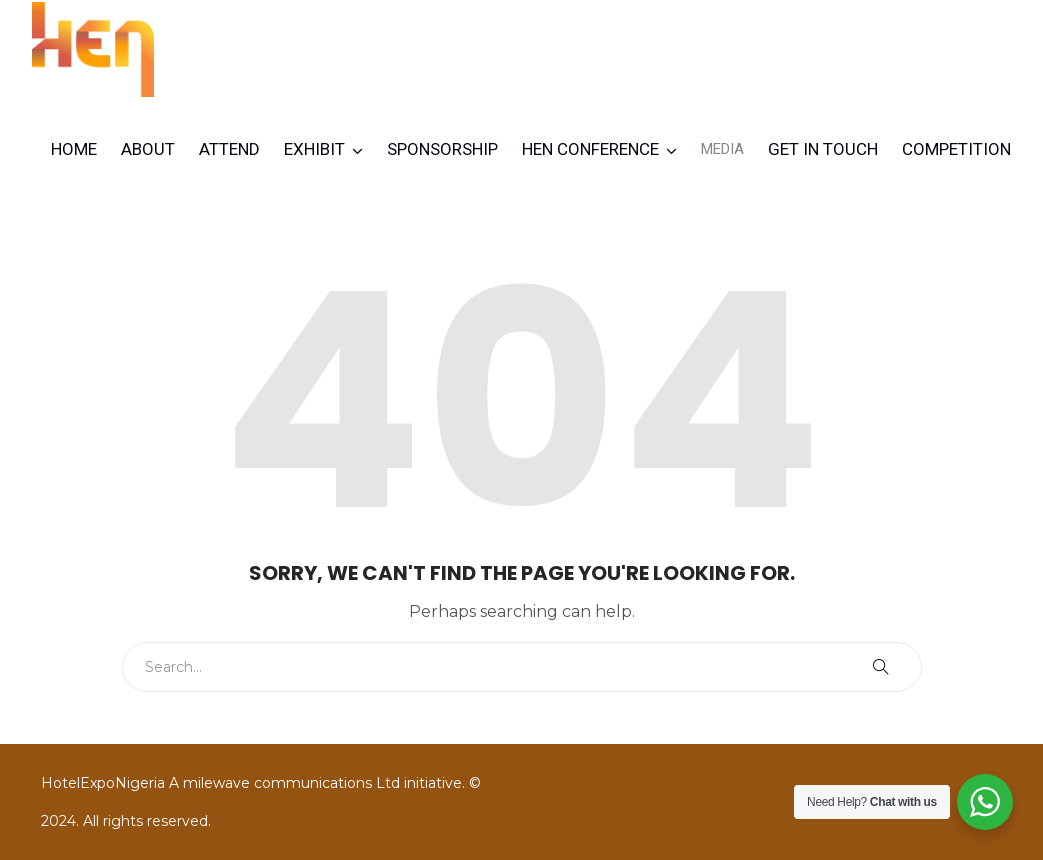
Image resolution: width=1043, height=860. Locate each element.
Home (74, 149)
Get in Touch (823, 149)
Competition (956, 149)
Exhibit (314, 149)
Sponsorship (442, 149)
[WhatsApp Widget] (985, 802)
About (148, 149)
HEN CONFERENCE (590, 149)
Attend (229, 149)
